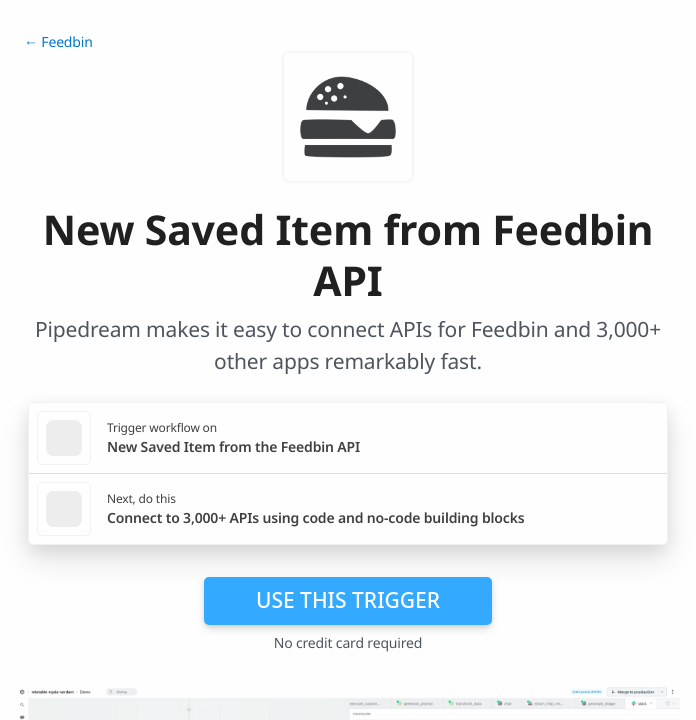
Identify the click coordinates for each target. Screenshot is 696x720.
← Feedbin (58, 42)
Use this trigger (348, 600)
